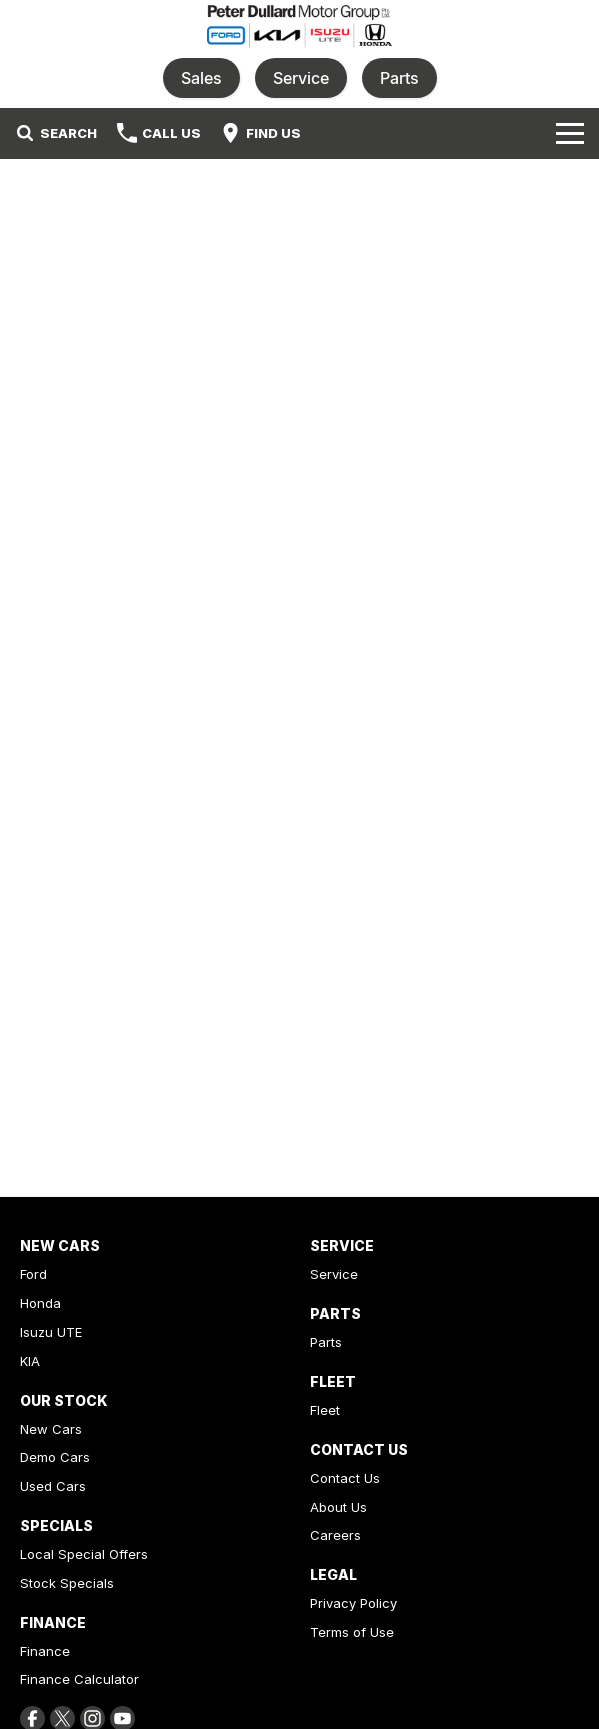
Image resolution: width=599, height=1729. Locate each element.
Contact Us (345, 1478)
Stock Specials (67, 1583)
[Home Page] (299, 26)
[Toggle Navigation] (570, 133)
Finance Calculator (79, 1679)
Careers (335, 1535)
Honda (40, 1303)
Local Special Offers (84, 1554)
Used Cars (53, 1486)
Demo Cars (55, 1457)
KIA (30, 1361)
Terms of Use (352, 1632)
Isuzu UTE (51, 1332)
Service (301, 78)
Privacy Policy (353, 1603)
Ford (33, 1274)
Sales (201, 78)
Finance (45, 1651)
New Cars (51, 1429)
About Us (338, 1507)
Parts (399, 78)
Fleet (325, 1410)
